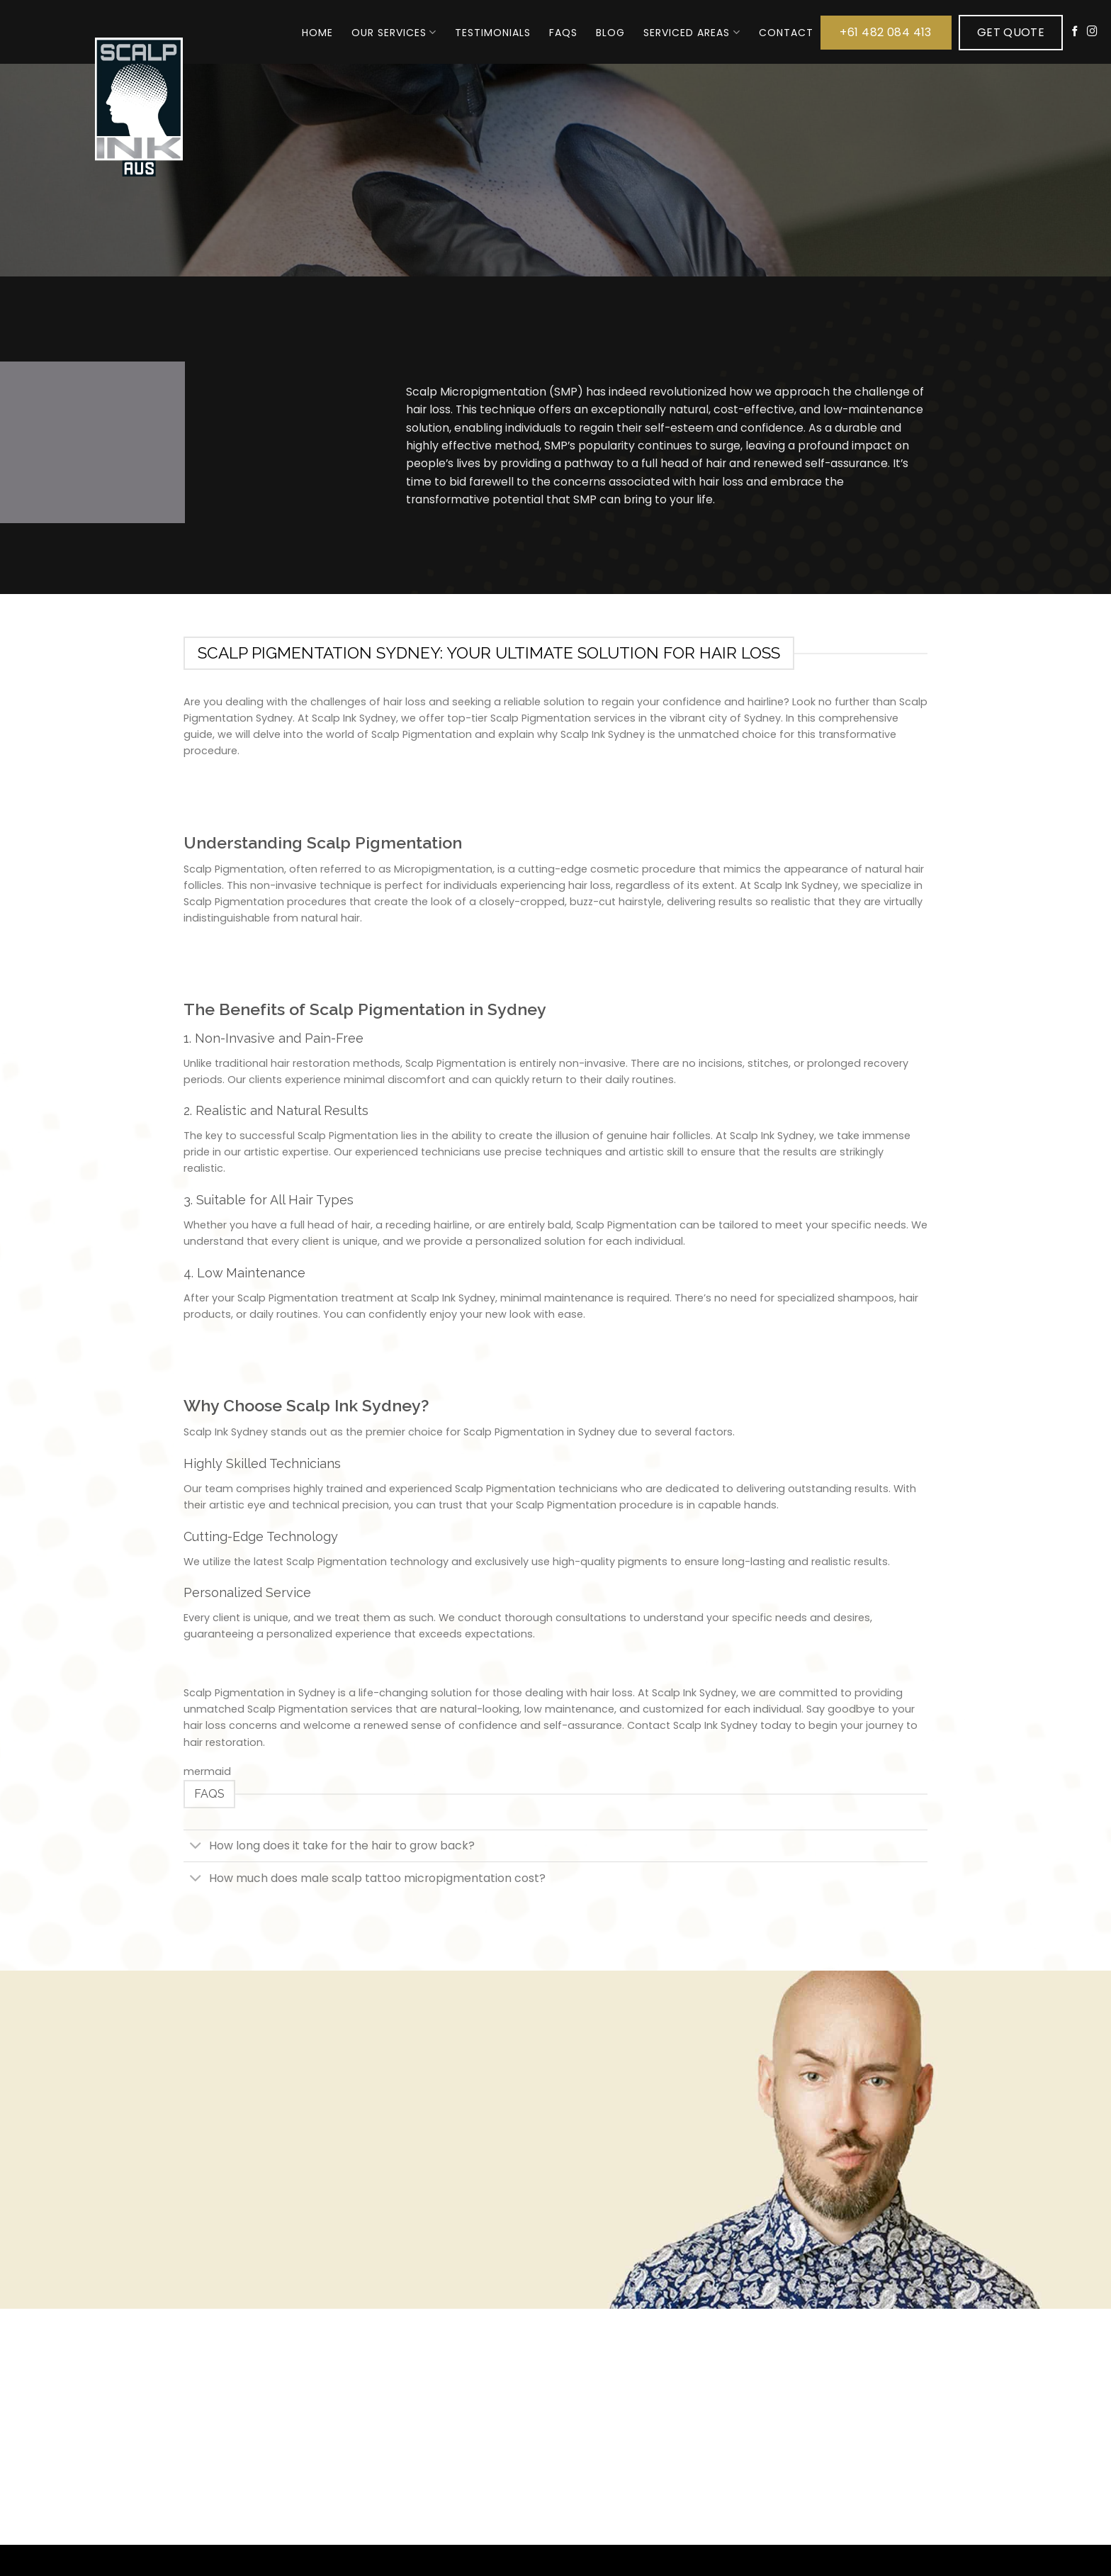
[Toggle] (196, 1846)
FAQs (563, 33)
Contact (786, 33)
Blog (610, 33)
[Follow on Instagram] (1092, 32)
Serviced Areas (691, 33)
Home (317, 33)
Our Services (393, 33)
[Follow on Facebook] (1075, 32)
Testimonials (493, 33)
